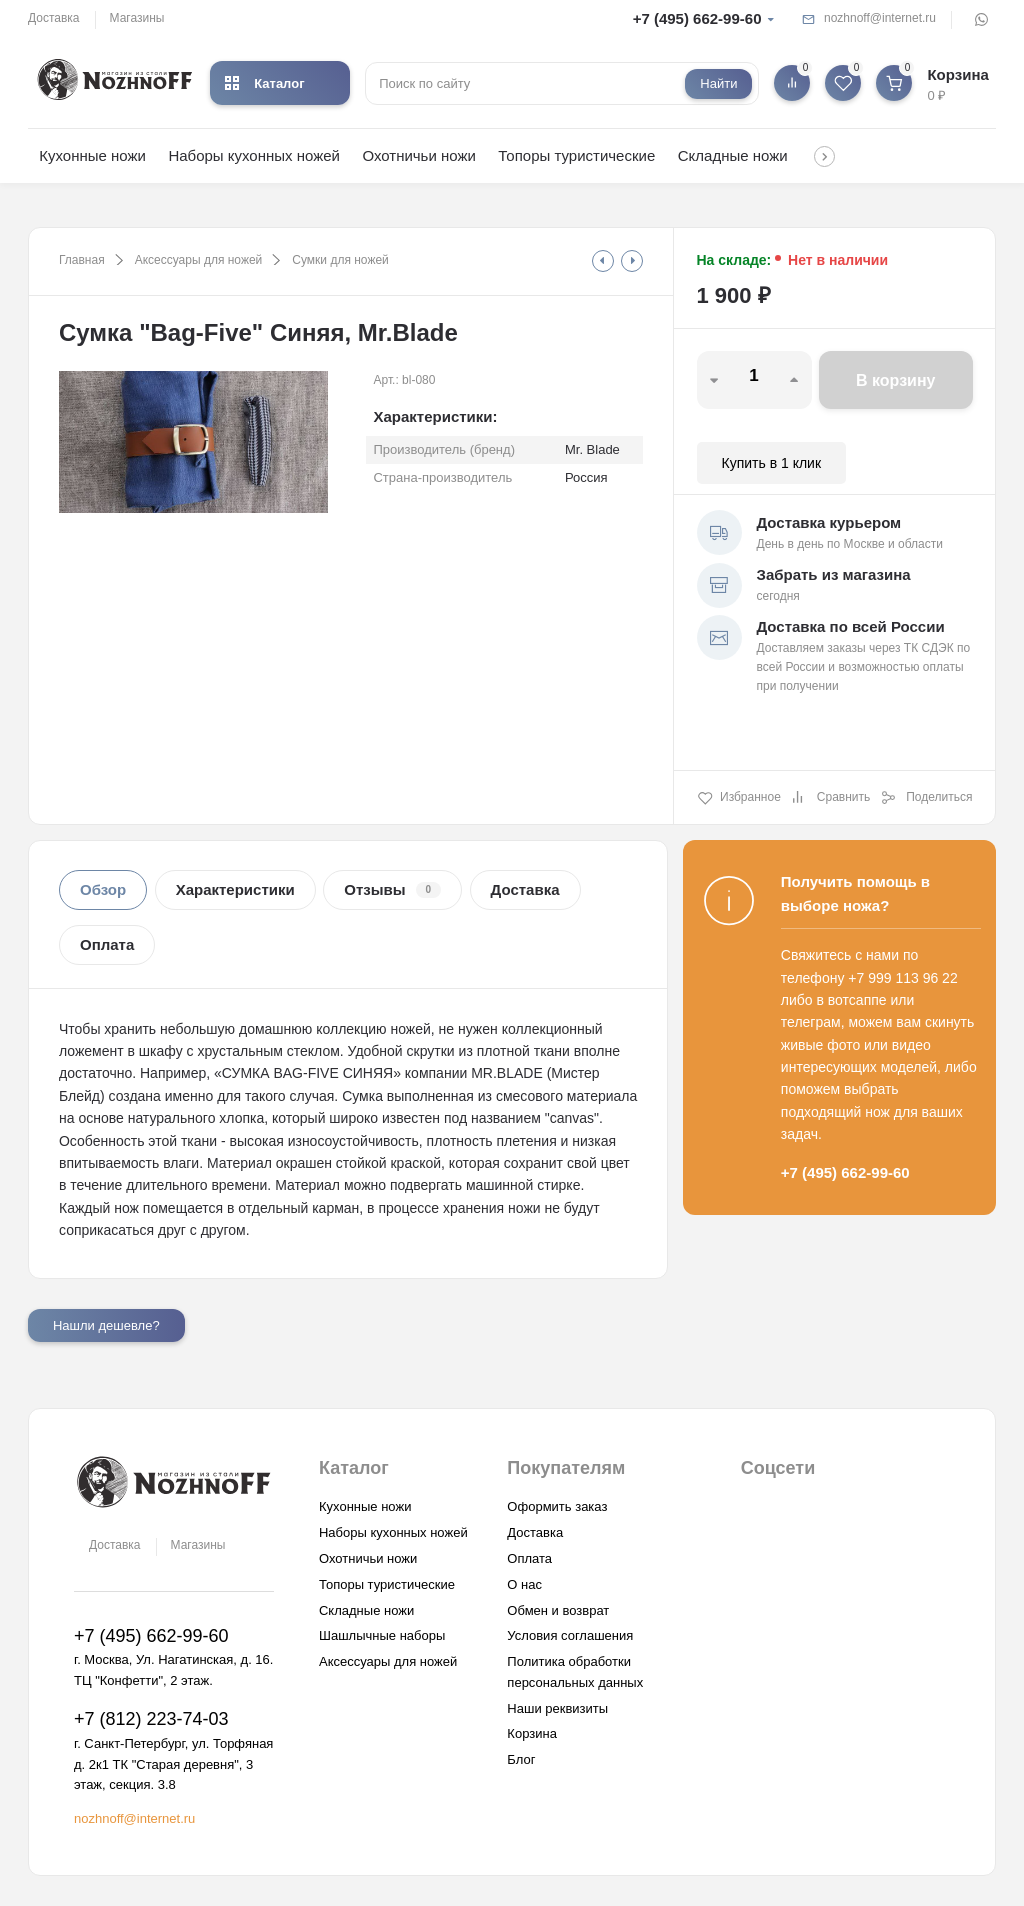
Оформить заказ (557, 1506)
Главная (82, 260)
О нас (524, 1584)
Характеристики (235, 889)
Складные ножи (733, 155)
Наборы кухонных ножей (254, 155)
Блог (521, 1759)
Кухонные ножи (92, 155)
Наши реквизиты (557, 1708)
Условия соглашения (570, 1635)
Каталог (264, 83)
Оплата (107, 944)
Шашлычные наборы (382, 1635)
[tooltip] (603, 261)
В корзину (895, 380)
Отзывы (392, 889)
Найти (718, 83)
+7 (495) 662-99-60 (697, 18)
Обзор (103, 889)
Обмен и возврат (558, 1610)
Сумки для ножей (340, 260)
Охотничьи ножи (418, 155)
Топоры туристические (576, 155)
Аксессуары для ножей (199, 260)
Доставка (54, 18)
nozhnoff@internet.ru (880, 18)
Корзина (532, 1733)
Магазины (137, 18)
